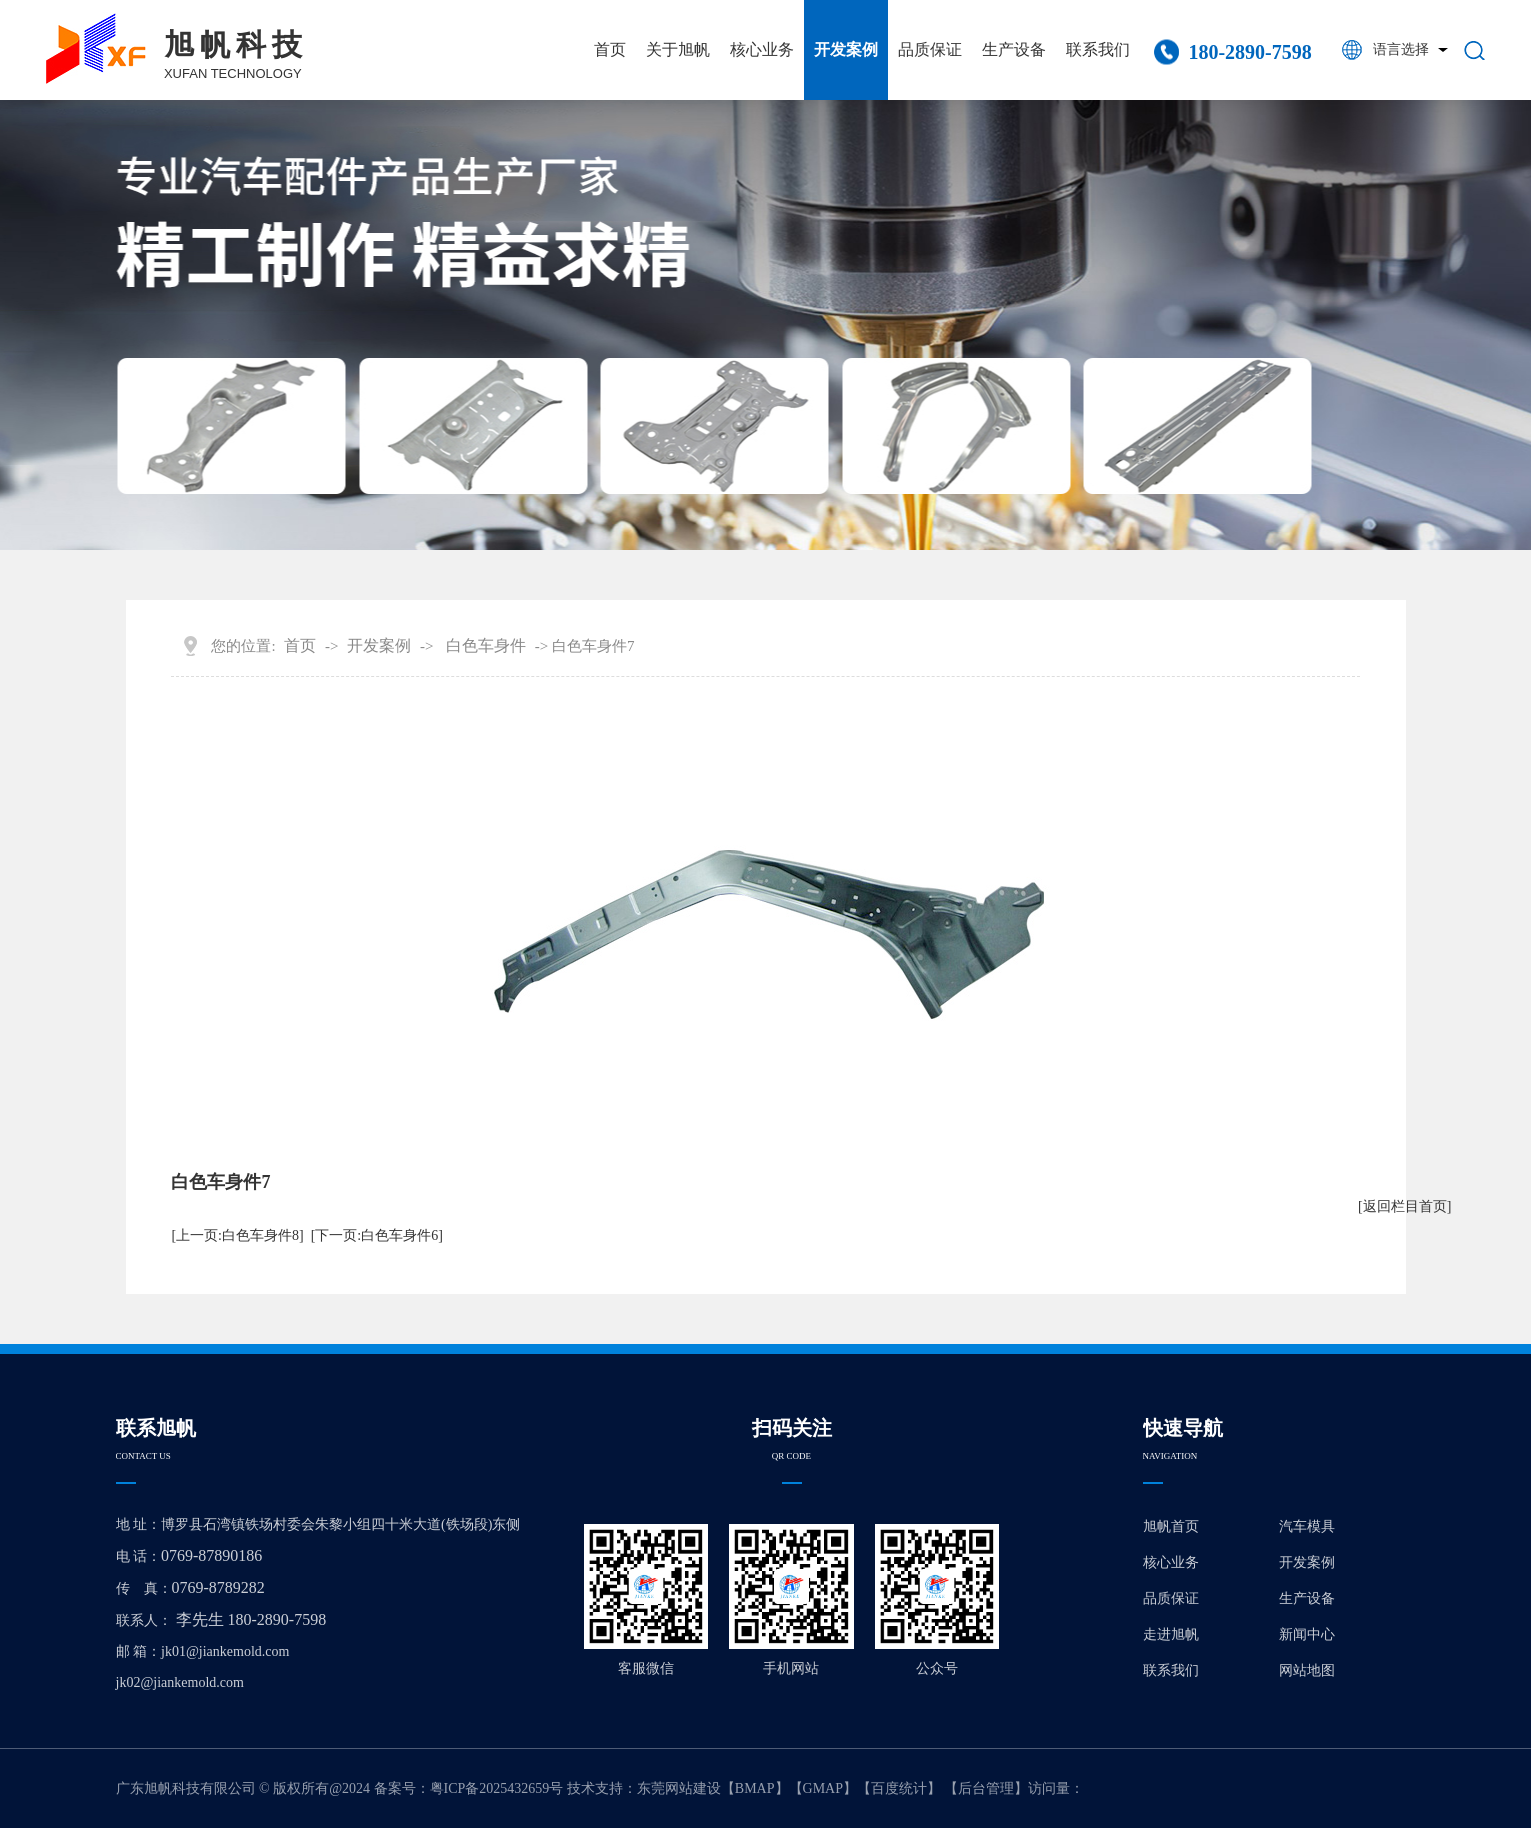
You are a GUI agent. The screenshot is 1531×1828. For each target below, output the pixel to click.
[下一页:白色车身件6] (377, 1235)
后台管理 (986, 1788)
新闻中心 (1307, 1634)
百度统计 (899, 1788)
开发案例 (846, 49)
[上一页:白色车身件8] (237, 1235)
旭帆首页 (1171, 1526)
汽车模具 (1307, 1526)
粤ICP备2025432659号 (497, 1788)
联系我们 (1098, 49)
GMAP (823, 1788)
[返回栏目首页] (1404, 1206)
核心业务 (762, 49)
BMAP (755, 1788)
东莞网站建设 (679, 1788)
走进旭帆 (1171, 1634)
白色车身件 (486, 645)
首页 (610, 49)
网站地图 (1307, 1670)
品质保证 (930, 49)
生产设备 (1014, 49)
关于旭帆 (678, 49)
